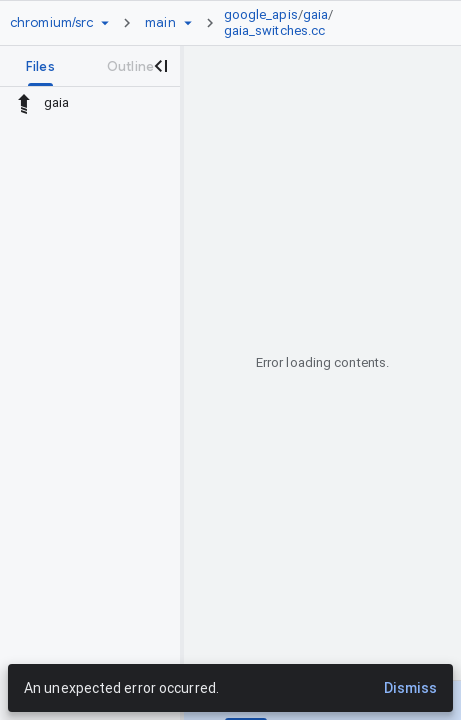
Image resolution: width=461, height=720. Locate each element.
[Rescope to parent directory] (24, 103)
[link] (325, 23)
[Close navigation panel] (160, 66)
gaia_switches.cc (275, 30)
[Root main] (160, 23)
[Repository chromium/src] (51, 23)
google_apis (261, 14)
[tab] (40, 66)
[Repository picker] (105, 23)
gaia (315, 14)
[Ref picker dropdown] (188, 23)
